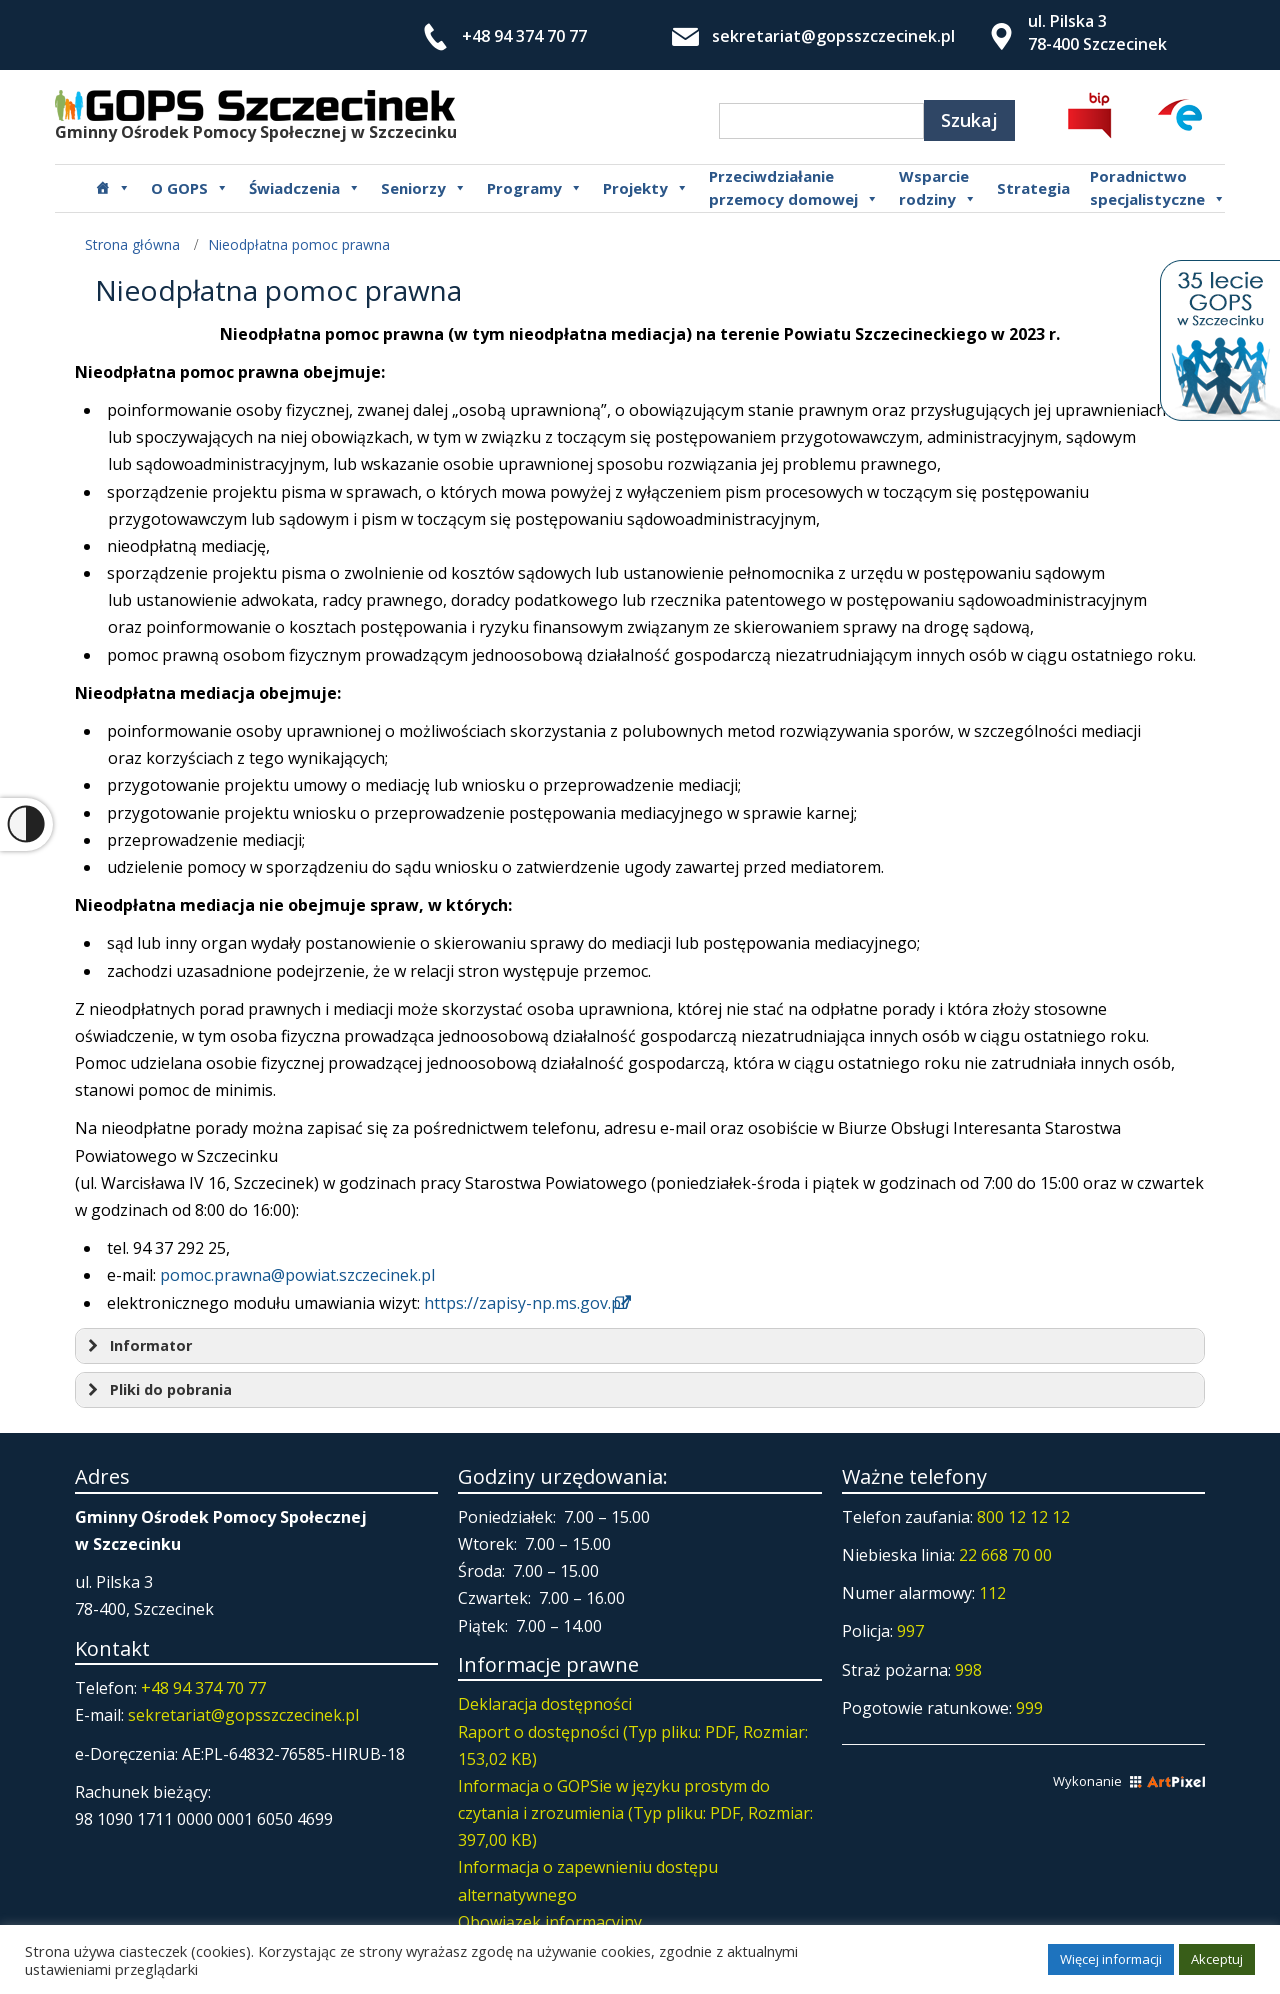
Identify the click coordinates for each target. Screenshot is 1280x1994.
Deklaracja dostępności (545, 1704)
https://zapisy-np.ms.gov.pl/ (527, 1303)
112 (992, 1593)
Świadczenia (305, 188)
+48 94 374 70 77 (524, 36)
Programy (535, 188)
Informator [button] (137, 1346)
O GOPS (190, 188)
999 (1029, 1708)
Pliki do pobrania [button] (157, 1390)
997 (910, 1631)
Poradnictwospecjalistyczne (1158, 188)
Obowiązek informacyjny (550, 1922)
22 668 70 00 (1005, 1555)
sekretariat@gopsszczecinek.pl (833, 36)
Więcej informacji (1111, 1959)
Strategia (1033, 188)
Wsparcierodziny (938, 188)
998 (968, 1670)
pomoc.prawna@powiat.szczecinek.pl (297, 1275)
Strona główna (132, 244)
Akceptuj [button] (1217, 1959)
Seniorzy (424, 188)
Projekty (646, 188)
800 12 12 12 (1023, 1517)
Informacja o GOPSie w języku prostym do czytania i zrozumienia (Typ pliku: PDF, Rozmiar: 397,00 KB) (635, 1813)
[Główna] (113, 188)
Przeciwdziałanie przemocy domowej (794, 188)
